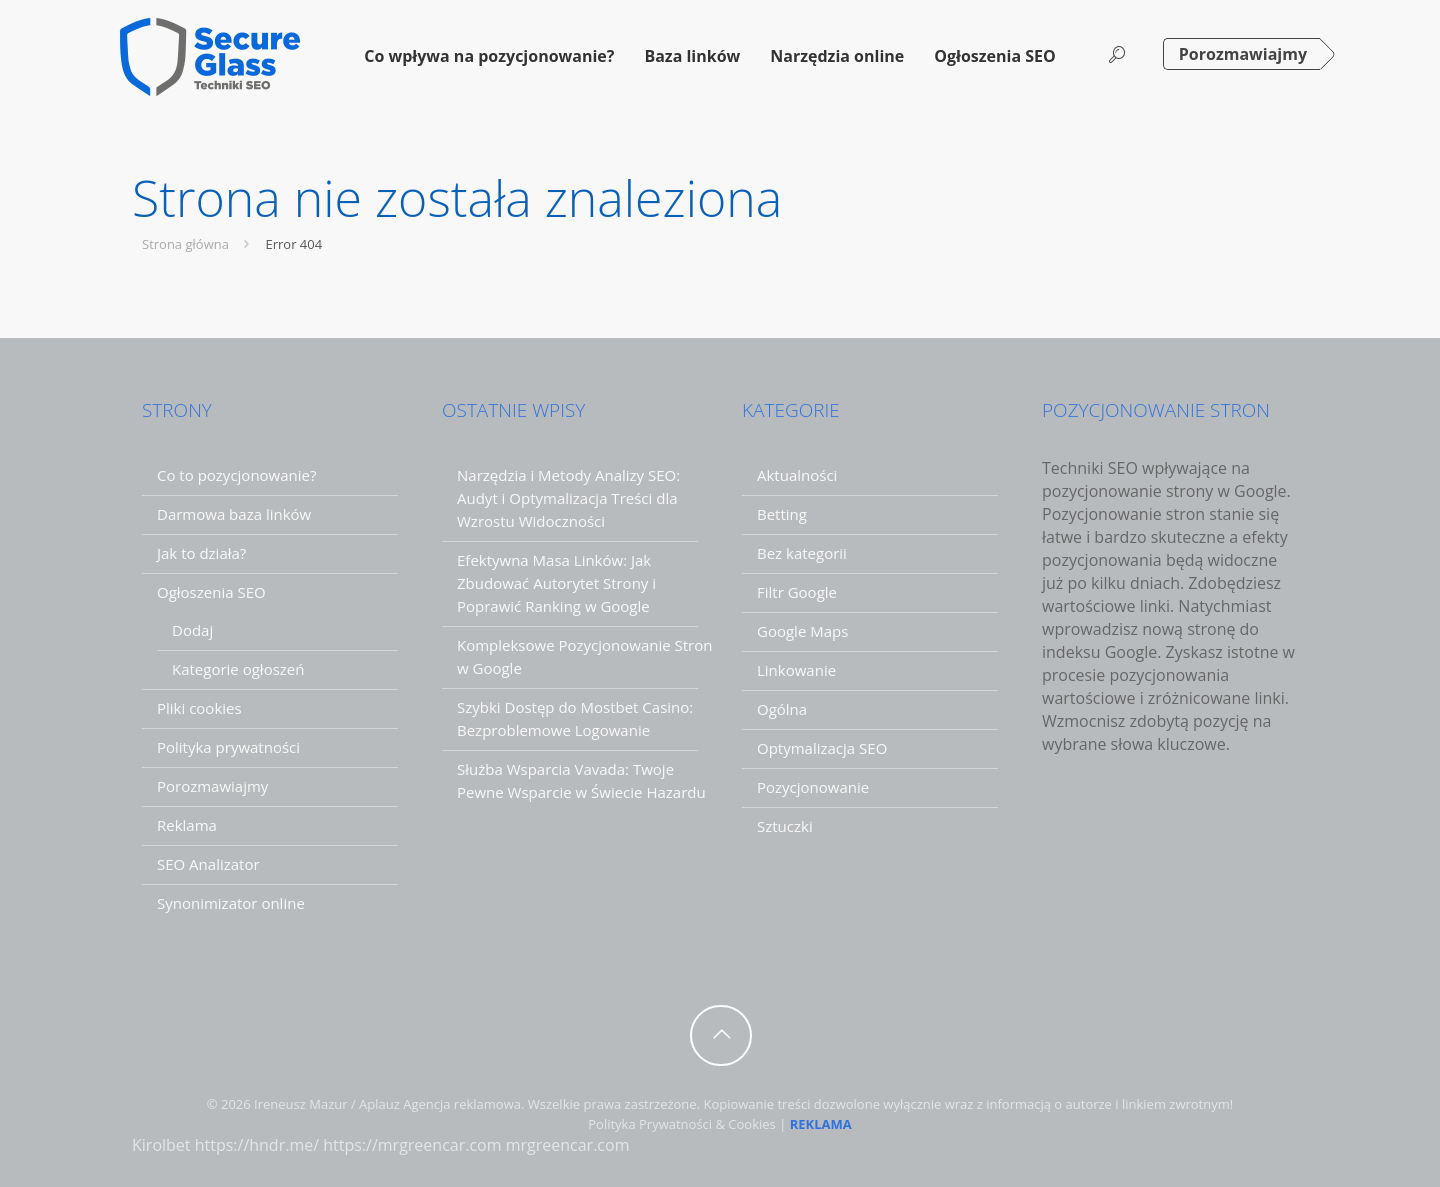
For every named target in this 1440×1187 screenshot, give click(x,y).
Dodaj (192, 630)
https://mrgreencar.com (412, 1145)
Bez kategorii (802, 553)
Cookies (751, 1124)
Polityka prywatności (228, 747)
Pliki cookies (199, 708)
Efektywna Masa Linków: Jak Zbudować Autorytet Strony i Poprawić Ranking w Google (556, 583)
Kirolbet (161, 1145)
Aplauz (379, 1104)
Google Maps (802, 631)
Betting (782, 514)
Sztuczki (785, 826)
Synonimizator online (231, 903)
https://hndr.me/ (257, 1145)
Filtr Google (797, 592)
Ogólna (782, 709)
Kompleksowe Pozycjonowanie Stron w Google (584, 656)
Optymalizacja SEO (822, 748)
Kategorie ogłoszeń (238, 669)
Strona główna (198, 244)
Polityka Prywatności (650, 1124)
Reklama (187, 825)
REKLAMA (821, 1124)
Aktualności (797, 475)
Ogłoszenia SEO (211, 592)
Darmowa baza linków (234, 514)
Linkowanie (796, 670)
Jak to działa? (201, 553)
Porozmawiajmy (1243, 54)
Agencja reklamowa (462, 1104)
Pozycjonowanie (813, 787)
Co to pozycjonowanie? (236, 475)
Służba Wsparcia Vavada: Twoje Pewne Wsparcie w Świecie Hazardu (581, 780)
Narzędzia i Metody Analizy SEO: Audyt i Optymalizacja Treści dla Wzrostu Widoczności (568, 498)
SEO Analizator (208, 864)
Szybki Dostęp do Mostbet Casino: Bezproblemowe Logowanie (575, 718)
